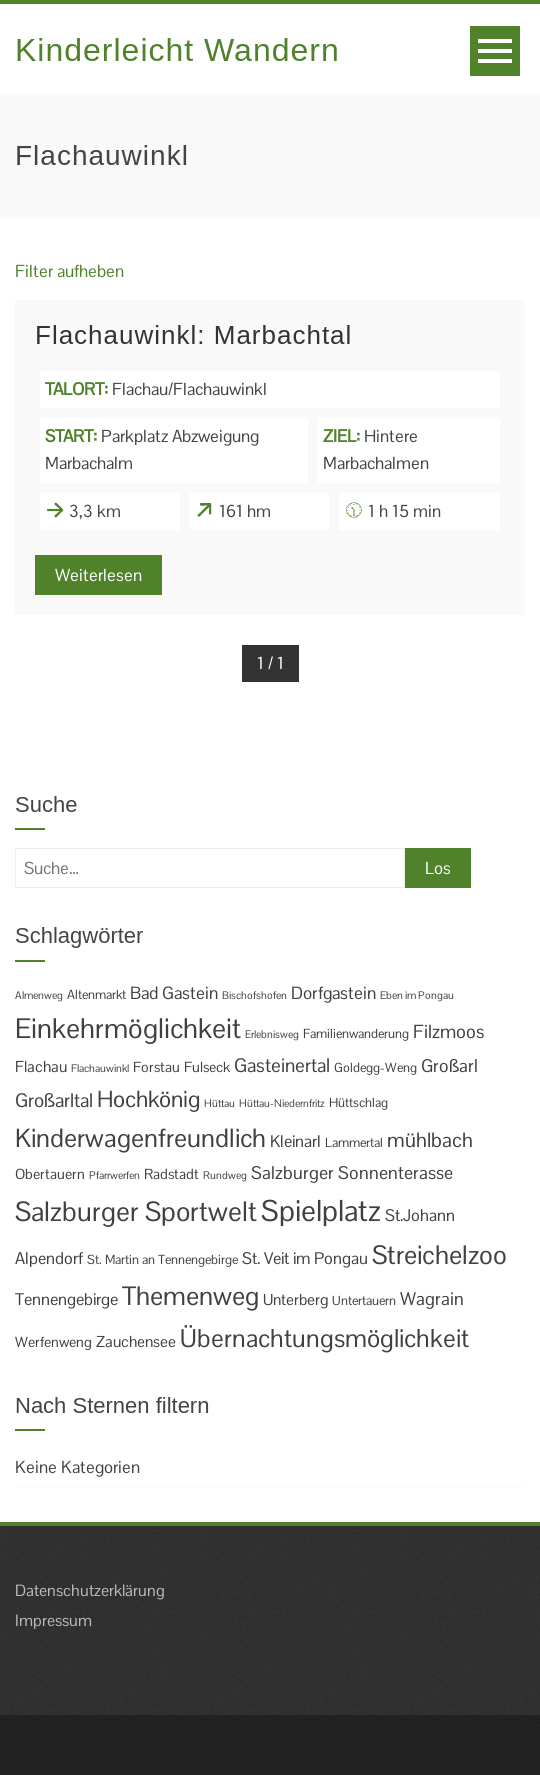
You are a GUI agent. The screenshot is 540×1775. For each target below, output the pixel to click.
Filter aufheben (69, 271)
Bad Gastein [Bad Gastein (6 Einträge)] (174, 993)
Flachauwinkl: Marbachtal (193, 335)
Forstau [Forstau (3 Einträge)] (156, 1067)
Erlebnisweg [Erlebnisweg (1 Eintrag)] (272, 1034)
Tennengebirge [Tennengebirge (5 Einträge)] (66, 1299)
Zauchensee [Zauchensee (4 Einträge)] (136, 1342)
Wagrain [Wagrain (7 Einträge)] (432, 1298)
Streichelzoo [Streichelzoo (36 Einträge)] (439, 1255)
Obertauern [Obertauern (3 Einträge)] (50, 1174)
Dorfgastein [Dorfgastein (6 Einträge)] (333, 993)
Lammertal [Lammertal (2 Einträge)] (354, 1142)
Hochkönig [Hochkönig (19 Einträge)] (148, 1099)
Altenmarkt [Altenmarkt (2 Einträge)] (96, 994)
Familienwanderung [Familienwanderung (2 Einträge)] (356, 1033)
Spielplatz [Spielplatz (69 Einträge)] (321, 1211)
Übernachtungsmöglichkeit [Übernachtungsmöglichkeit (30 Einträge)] (324, 1338)
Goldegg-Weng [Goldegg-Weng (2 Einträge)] (375, 1067)
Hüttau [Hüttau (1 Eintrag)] (219, 1103)
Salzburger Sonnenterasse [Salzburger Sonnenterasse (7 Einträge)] (352, 1172)
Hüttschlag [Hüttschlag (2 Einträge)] (358, 1102)
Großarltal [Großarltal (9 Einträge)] (54, 1100)
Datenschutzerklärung (90, 1590)
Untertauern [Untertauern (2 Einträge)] (364, 1300)
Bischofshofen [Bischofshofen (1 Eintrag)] (254, 995)
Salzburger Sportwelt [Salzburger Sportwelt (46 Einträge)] (136, 1211)
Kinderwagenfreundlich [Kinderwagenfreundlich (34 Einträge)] (140, 1138)
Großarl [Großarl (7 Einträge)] (449, 1065)
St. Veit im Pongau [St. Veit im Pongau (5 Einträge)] (305, 1258)
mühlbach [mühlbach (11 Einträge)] (430, 1140)
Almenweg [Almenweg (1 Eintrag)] (39, 995)
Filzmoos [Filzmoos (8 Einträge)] (448, 1031)
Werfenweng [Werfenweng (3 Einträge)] (53, 1342)
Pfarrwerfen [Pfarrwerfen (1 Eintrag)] (114, 1175)
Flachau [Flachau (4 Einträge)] (41, 1067)
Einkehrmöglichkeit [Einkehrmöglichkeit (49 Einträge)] (128, 1028)
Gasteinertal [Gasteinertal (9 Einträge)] (282, 1065)
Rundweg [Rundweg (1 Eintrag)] (225, 1175)
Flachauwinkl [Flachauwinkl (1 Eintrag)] (100, 1068)
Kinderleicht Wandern (177, 50)
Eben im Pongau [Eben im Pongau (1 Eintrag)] (417, 995)
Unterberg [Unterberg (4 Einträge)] (295, 1300)
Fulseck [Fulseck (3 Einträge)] (207, 1067)
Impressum (53, 1620)
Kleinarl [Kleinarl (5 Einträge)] (295, 1141)
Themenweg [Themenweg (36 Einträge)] (190, 1296)
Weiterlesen (98, 575)
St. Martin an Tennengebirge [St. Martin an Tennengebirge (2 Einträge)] (162, 1259)
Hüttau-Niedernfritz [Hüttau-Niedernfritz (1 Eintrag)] (282, 1103)
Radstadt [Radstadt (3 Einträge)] (171, 1174)
